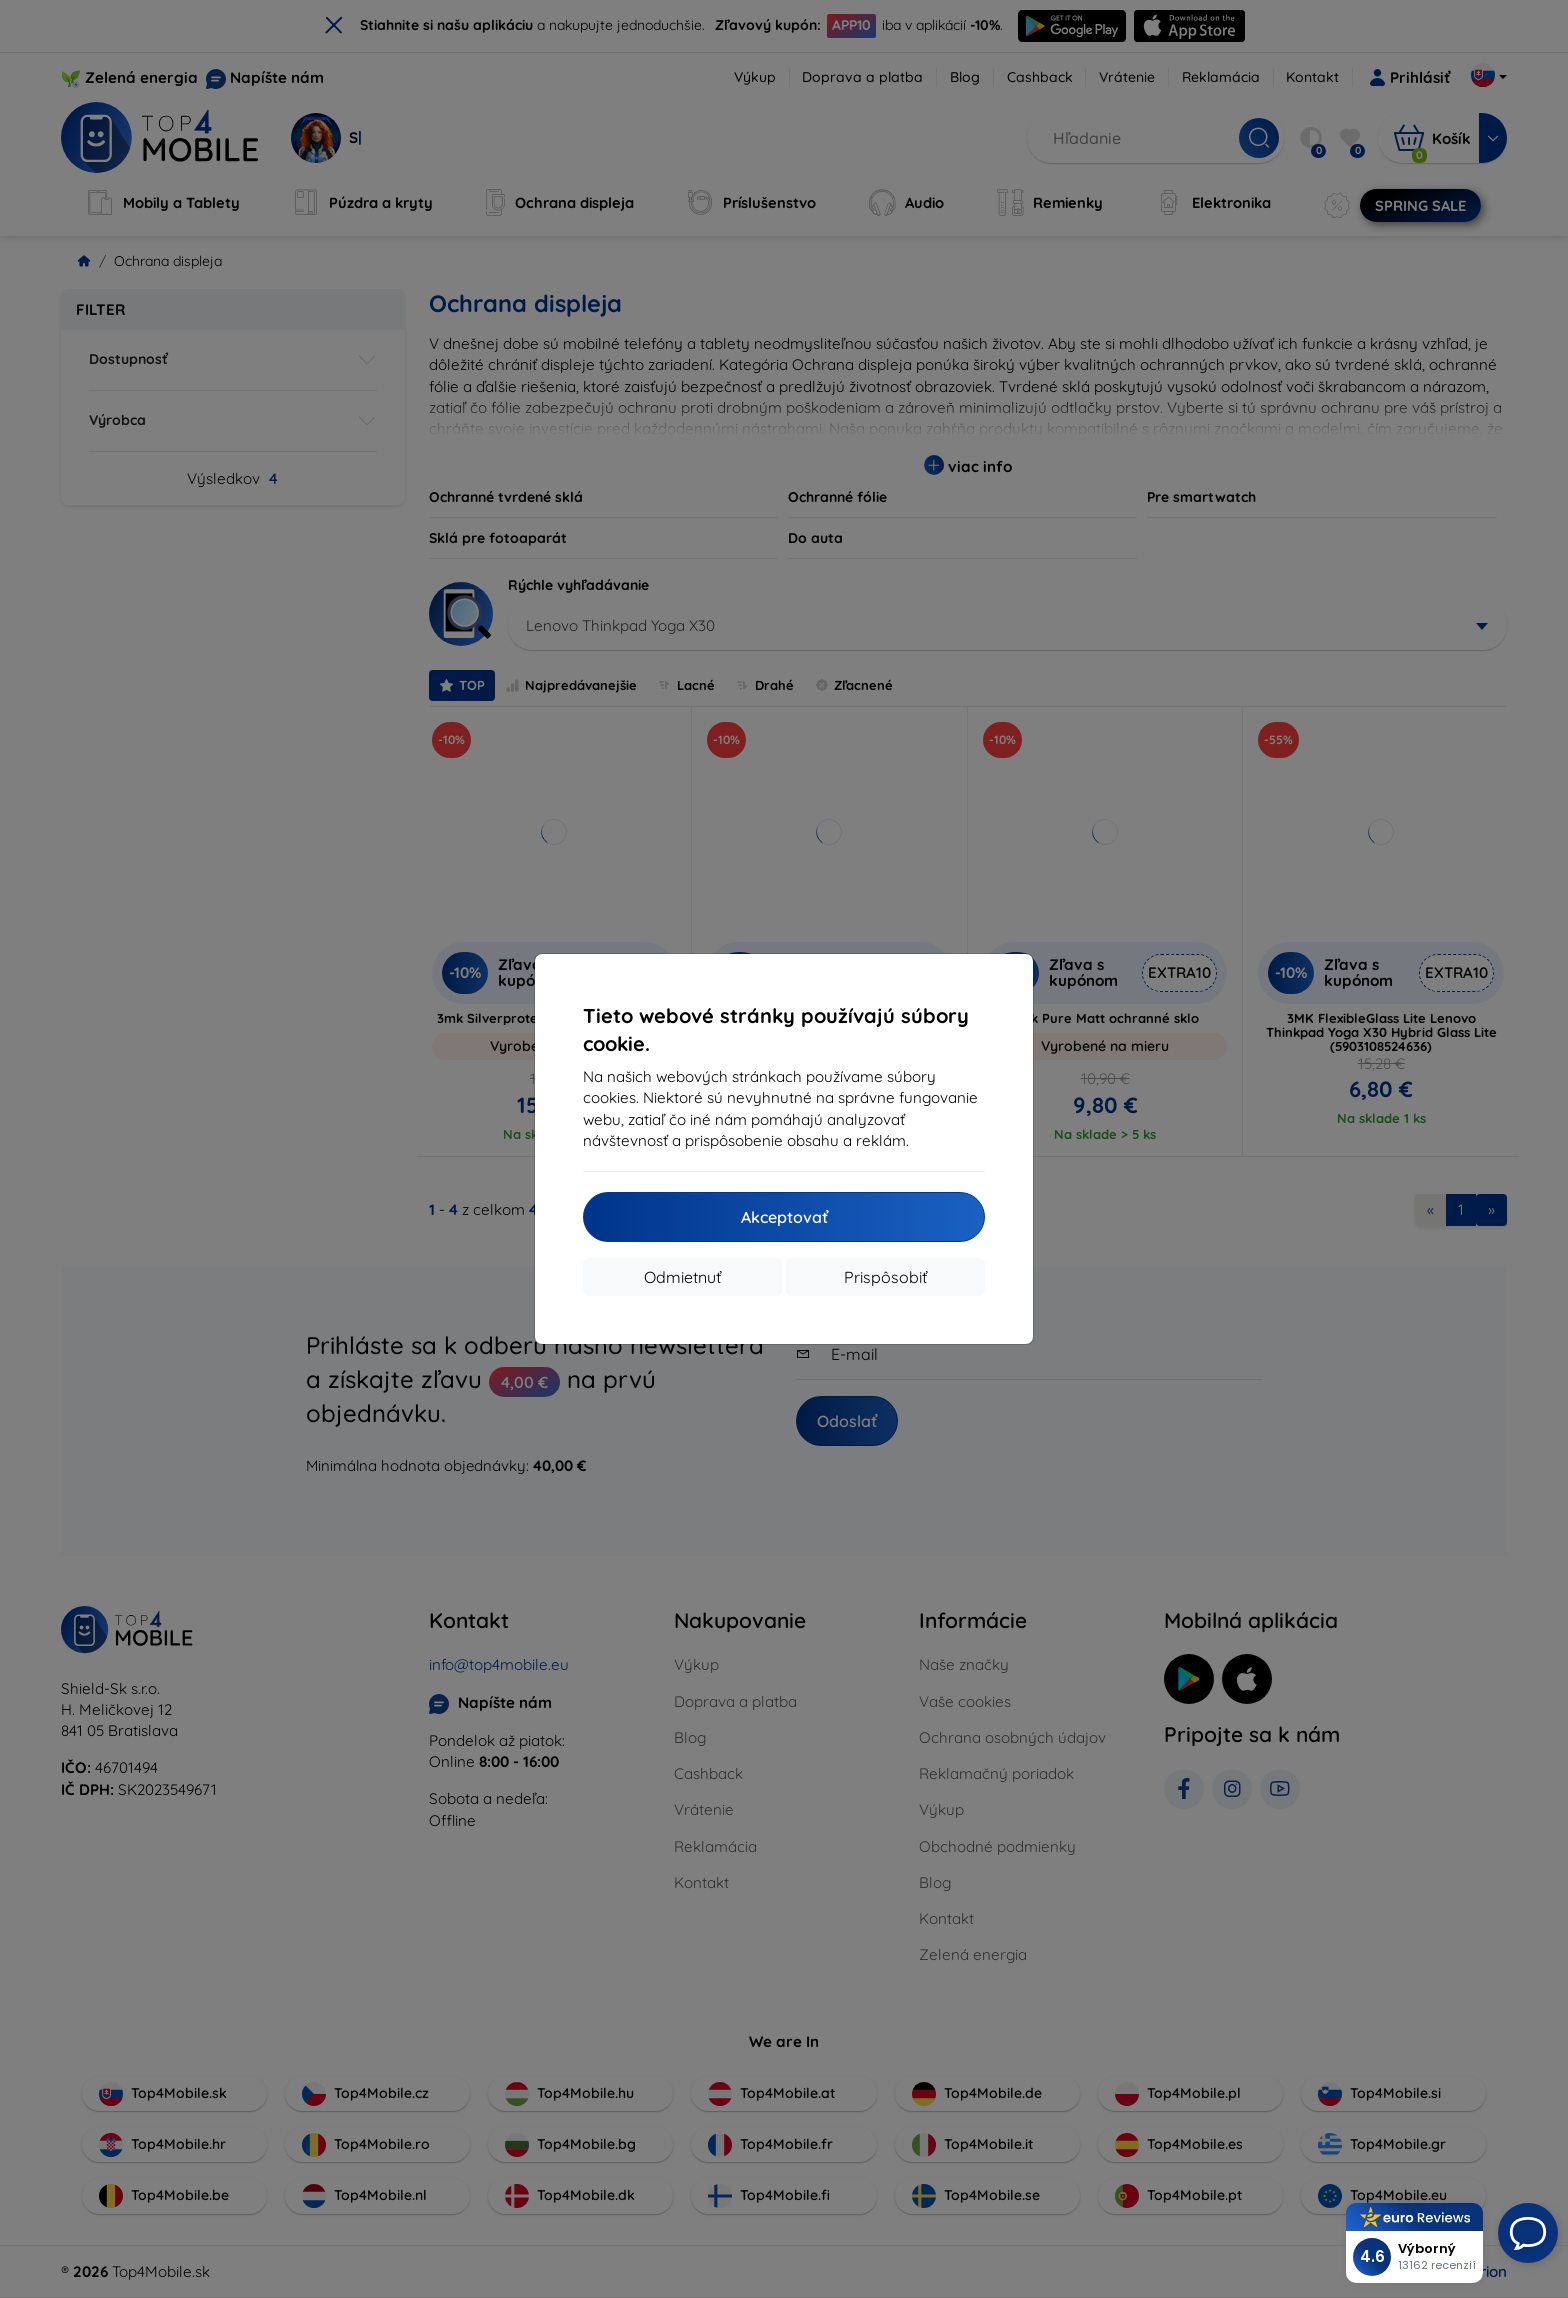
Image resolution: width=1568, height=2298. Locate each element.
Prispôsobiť (885, 1277)
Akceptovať (784, 1217)
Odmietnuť (682, 1277)
